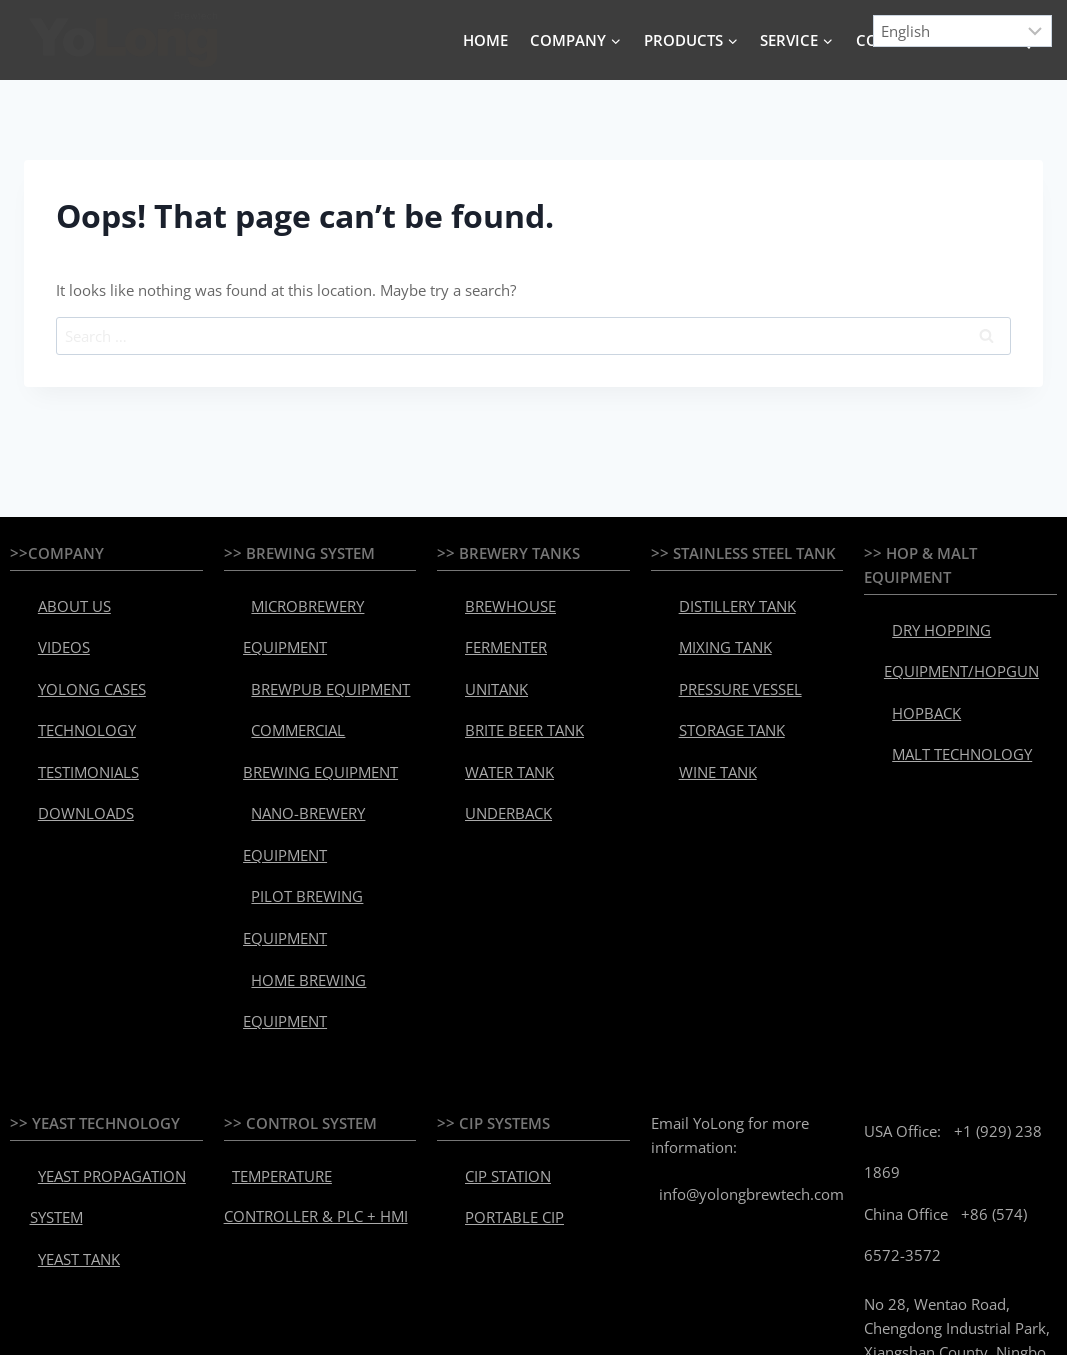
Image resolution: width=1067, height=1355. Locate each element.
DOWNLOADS (71, 729)
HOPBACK (914, 675)
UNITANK (485, 651)
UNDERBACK (494, 729)
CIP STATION (495, 998)
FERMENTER (493, 625)
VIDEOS (52, 625)
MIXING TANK (711, 625)
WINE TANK (704, 703)
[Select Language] (963, 31)
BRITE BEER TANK (508, 677)
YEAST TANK (66, 1050)
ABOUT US (60, 599)
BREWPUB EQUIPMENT (311, 651)
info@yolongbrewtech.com (743, 1015)
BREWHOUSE (496, 599)
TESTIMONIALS (75, 703)
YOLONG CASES (76, 651)
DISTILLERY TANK (721, 599)
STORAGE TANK (716, 677)
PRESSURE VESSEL (723, 651)
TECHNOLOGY (72, 677)
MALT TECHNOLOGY (945, 701)
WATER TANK (496, 703)
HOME (485, 40)
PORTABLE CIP (500, 1024)
